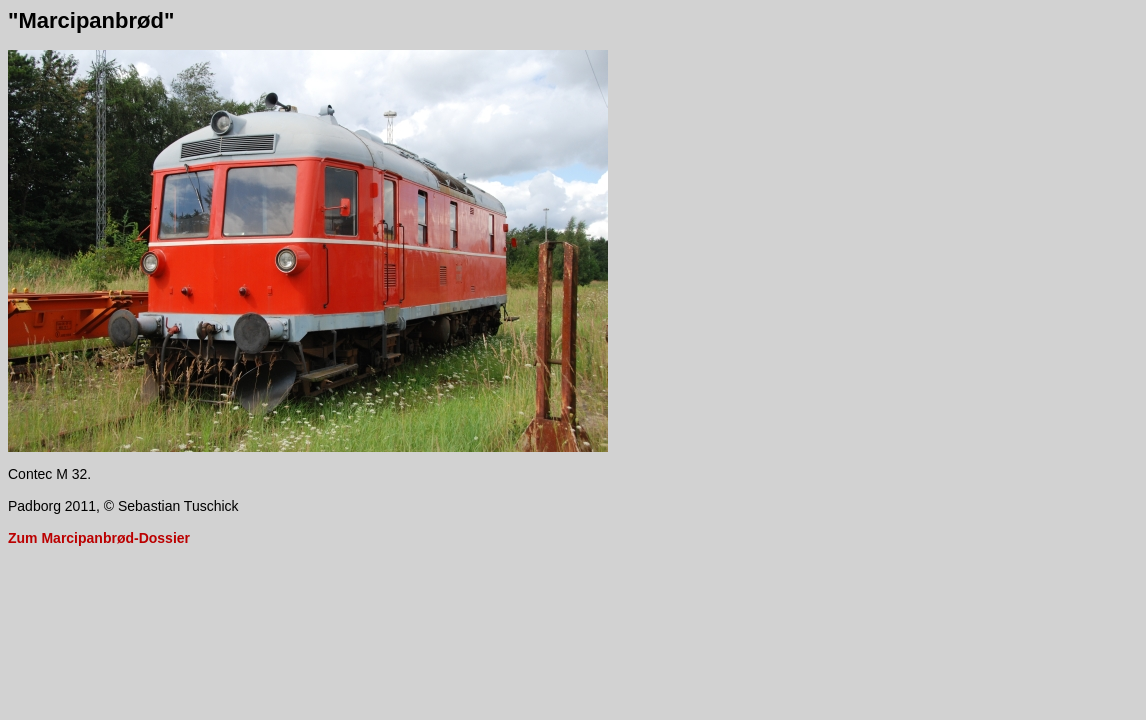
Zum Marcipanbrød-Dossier (99, 538)
